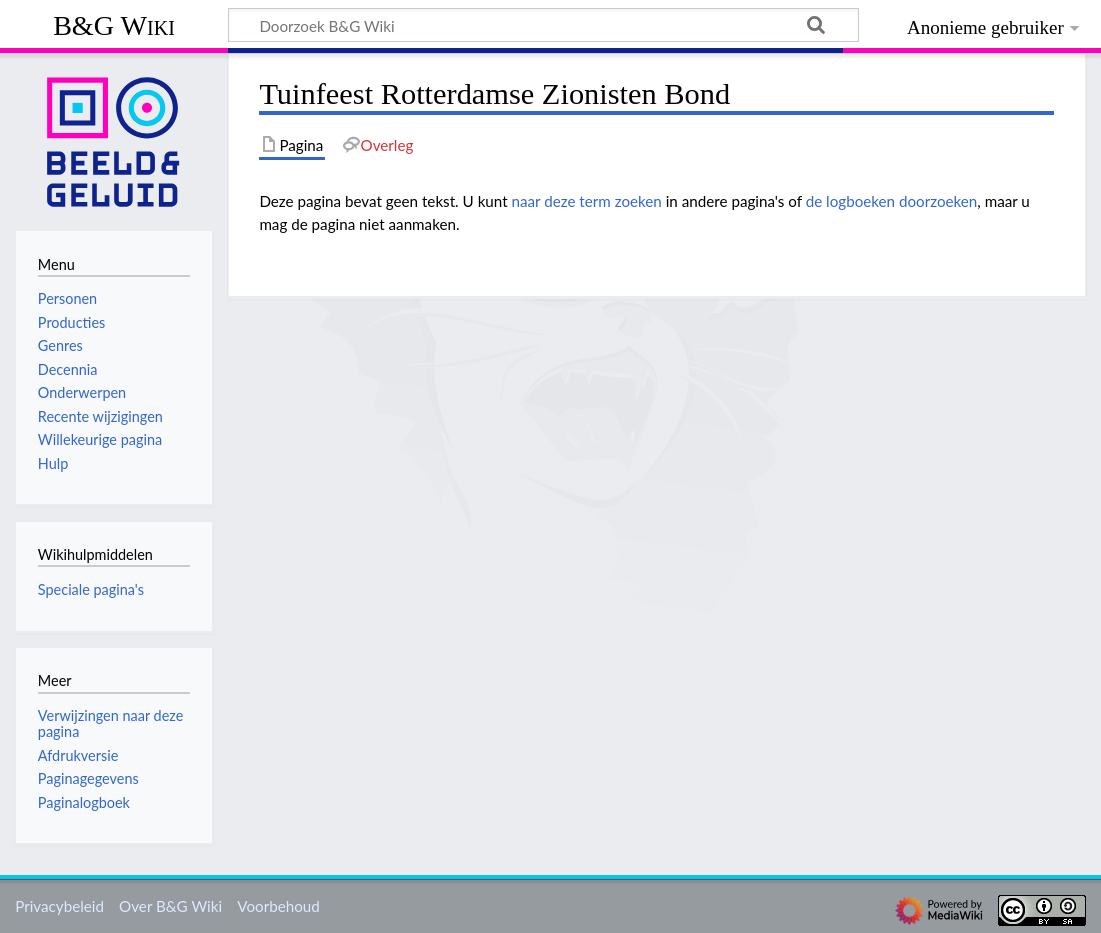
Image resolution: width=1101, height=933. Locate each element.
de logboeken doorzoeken (892, 201)
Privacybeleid (59, 906)
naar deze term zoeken (587, 201)
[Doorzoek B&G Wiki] (543, 25)
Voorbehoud (278, 906)
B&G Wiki (114, 25)
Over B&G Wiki (170, 906)
